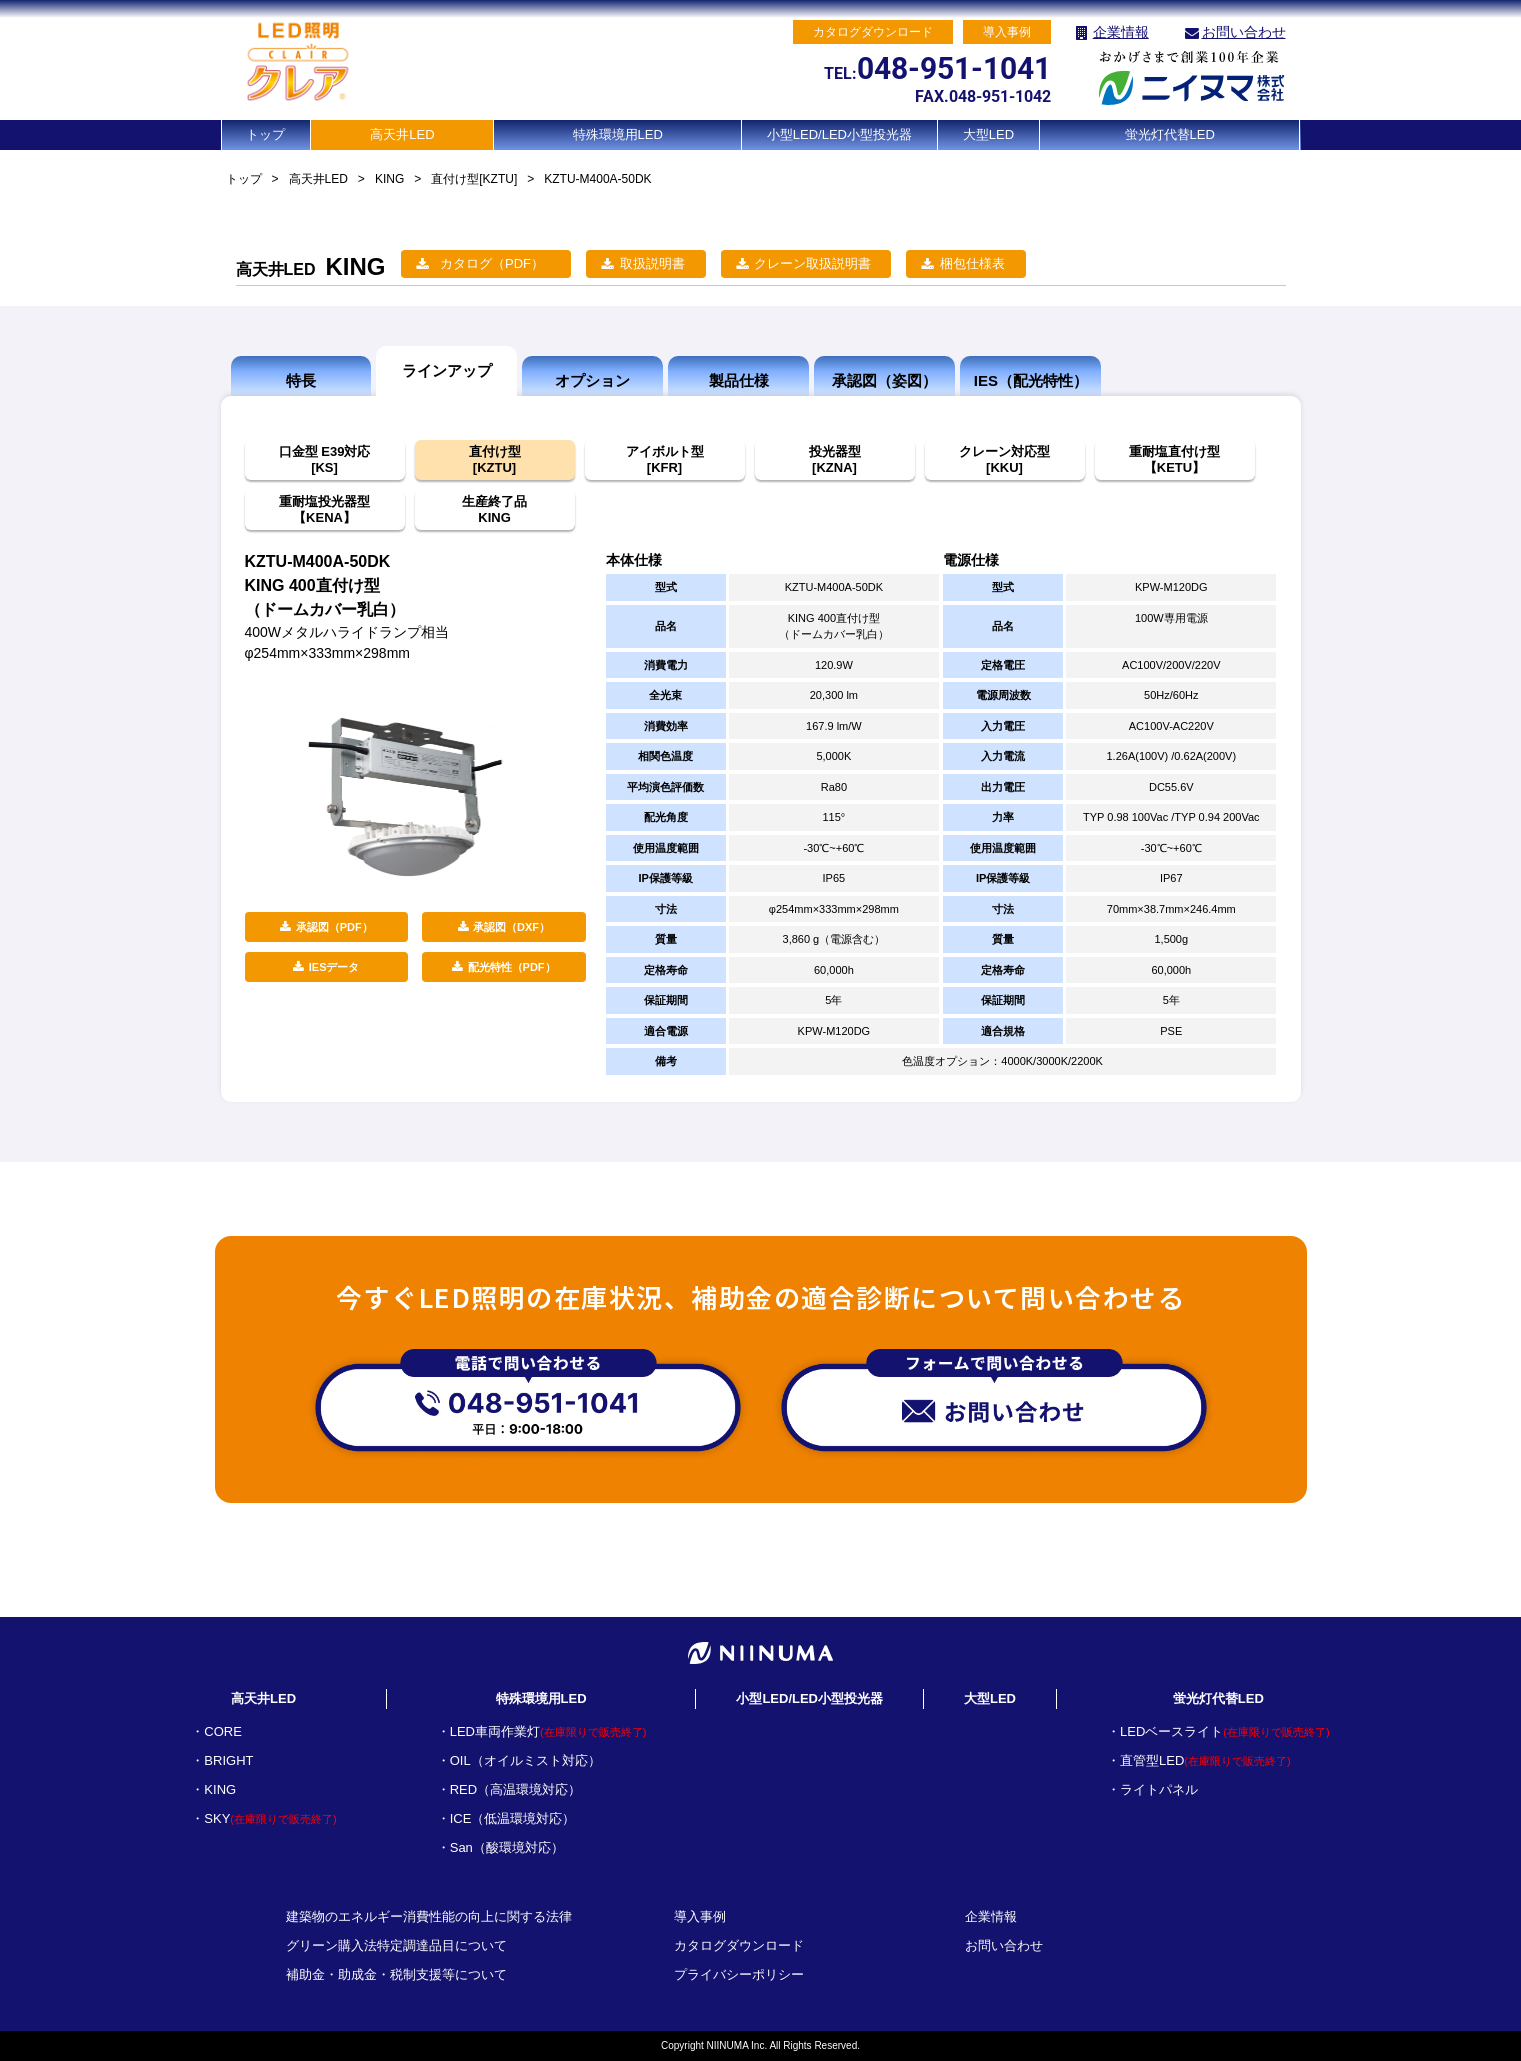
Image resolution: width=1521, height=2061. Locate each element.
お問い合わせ (1244, 32)
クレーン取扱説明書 (812, 263)
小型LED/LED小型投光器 (839, 134)
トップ (265, 134)
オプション (592, 380)
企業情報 (1121, 32)
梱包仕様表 (972, 263)
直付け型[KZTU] (474, 179)
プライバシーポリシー (739, 1974)
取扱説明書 (652, 263)
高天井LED (402, 134)
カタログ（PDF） (492, 263)
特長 (301, 380)
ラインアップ (447, 370)
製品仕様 (739, 380)
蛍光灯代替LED (1170, 134)
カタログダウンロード (739, 1945)
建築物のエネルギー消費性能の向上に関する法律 (429, 1916)
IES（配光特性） (1031, 380)
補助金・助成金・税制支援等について (396, 1974)
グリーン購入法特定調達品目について (396, 1945)
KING (389, 179)
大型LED (988, 134)
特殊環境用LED (618, 134)
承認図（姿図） (884, 380)
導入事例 (700, 1916)
